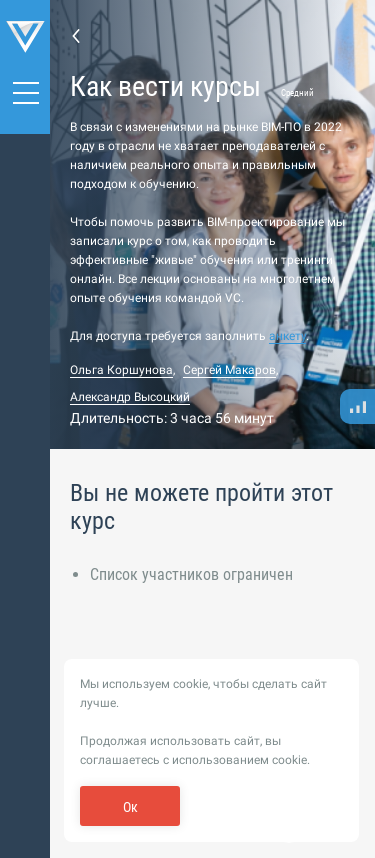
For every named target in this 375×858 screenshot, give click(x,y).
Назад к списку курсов (76, 35)
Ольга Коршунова (121, 370)
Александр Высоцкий (130, 397)
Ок (130, 807)
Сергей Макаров (229, 370)
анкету (287, 336)
